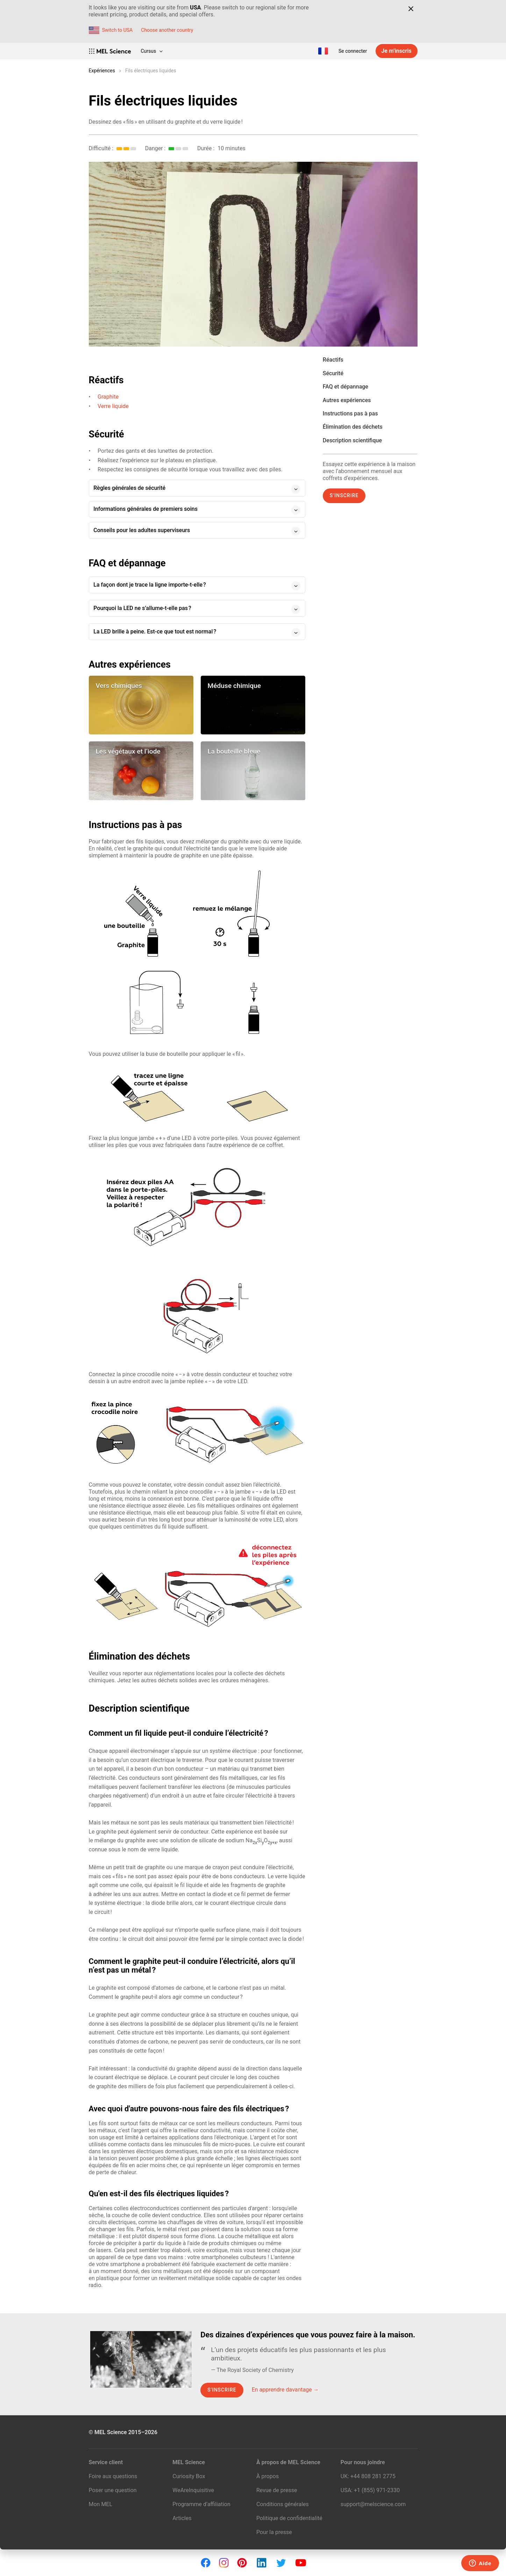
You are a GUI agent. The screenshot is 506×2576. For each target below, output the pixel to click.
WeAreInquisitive (193, 2490)
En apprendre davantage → (285, 2389)
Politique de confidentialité (289, 2518)
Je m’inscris (396, 51)
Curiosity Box (188, 2476)
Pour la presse (274, 2532)
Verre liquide (113, 406)
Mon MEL (101, 2504)
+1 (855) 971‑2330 (377, 2490)
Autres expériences (347, 400)
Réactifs (333, 359)
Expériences (102, 70)
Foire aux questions (113, 2476)
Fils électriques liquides (150, 70)
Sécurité (333, 373)
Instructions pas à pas (350, 413)
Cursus (152, 51)
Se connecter (352, 51)
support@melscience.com (373, 2504)
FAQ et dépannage (345, 386)
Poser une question (113, 2490)
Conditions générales (282, 2504)
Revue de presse (276, 2490)
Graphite (108, 396)
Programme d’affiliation (201, 2504)
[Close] (411, 8)
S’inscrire (344, 495)
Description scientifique (352, 440)
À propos (267, 2476)
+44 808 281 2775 (372, 2476)
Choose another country (167, 30)
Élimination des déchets (353, 426)
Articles (181, 2518)
